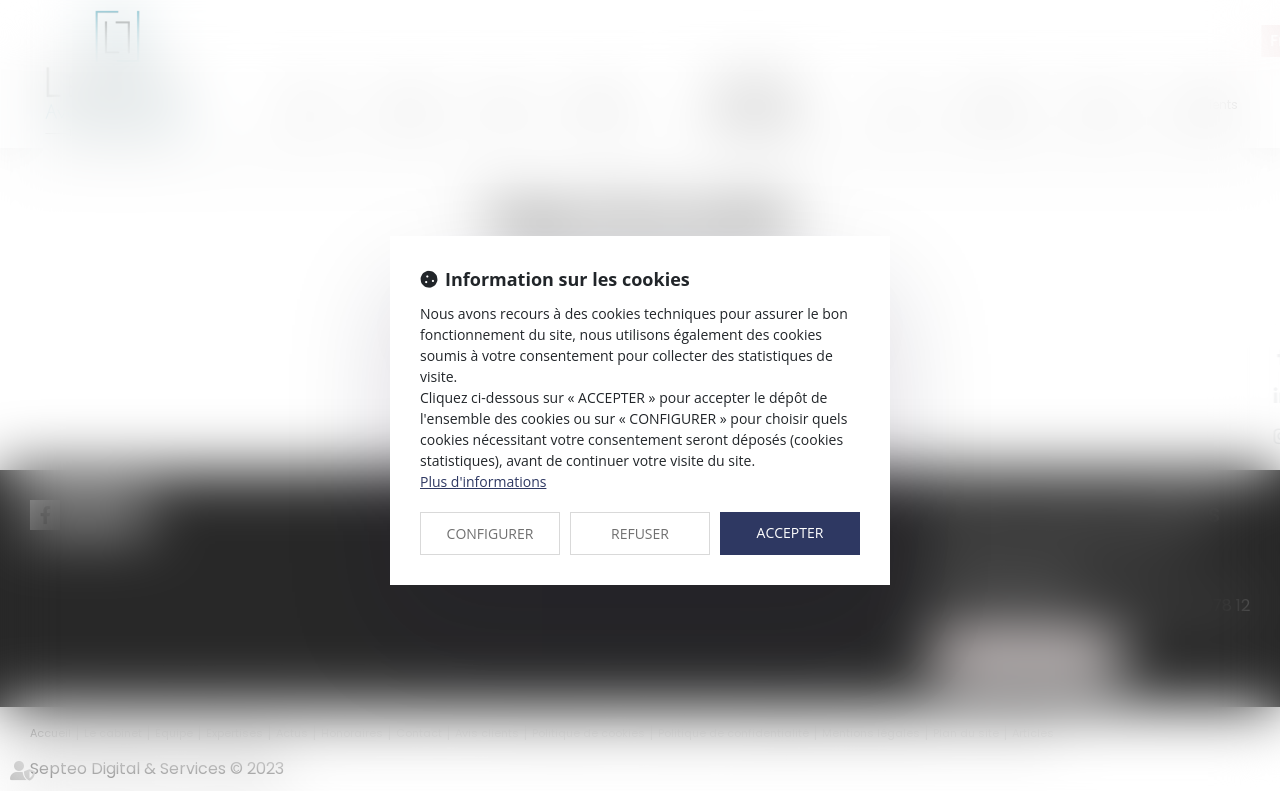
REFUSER (640, 533)
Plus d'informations (483, 481)
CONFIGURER (490, 533)
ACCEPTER (790, 532)
